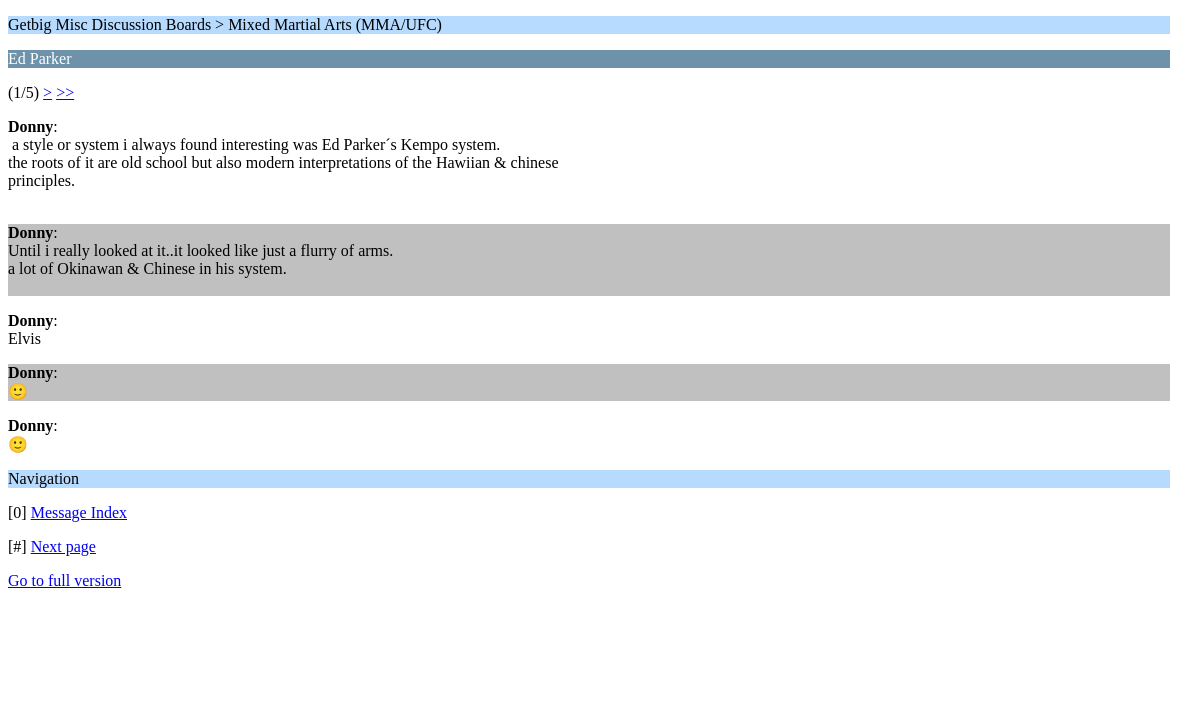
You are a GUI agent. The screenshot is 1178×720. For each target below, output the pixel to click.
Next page (63, 546)
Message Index (79, 512)
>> (65, 92)
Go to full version (64, 580)
